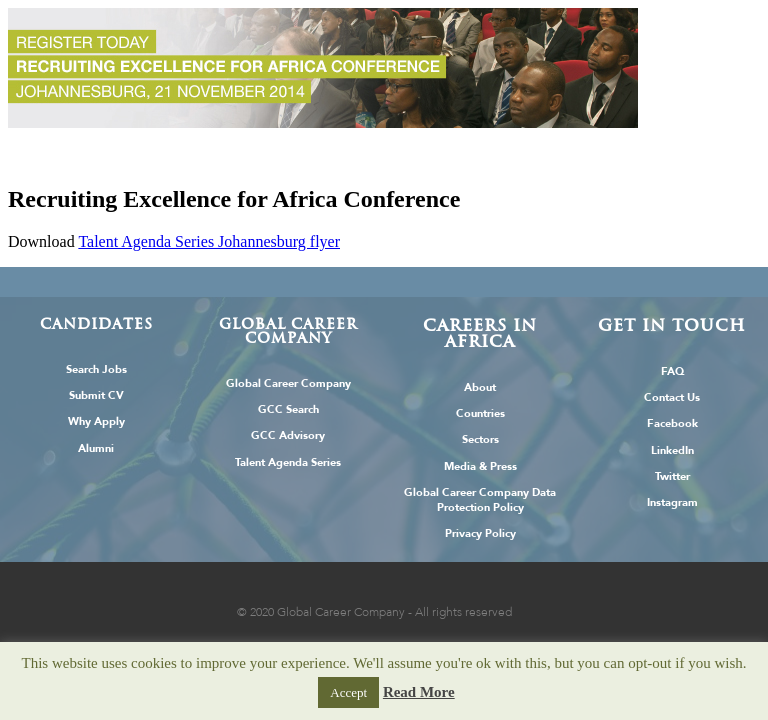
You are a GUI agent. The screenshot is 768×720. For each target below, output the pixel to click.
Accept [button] (348, 692)
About (480, 387)
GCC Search (288, 409)
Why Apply (96, 421)
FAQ (672, 371)
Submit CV (96, 395)
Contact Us (672, 397)
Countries (480, 413)
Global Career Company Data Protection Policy (480, 500)
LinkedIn (672, 450)
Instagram (672, 502)
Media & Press (480, 466)
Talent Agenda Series (288, 462)
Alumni (96, 448)
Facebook (672, 423)
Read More (419, 692)
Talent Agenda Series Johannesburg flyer (209, 241)
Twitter (672, 476)
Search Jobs (96, 369)
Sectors (480, 439)
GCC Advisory (288, 435)
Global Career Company (288, 383)
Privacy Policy (480, 533)
